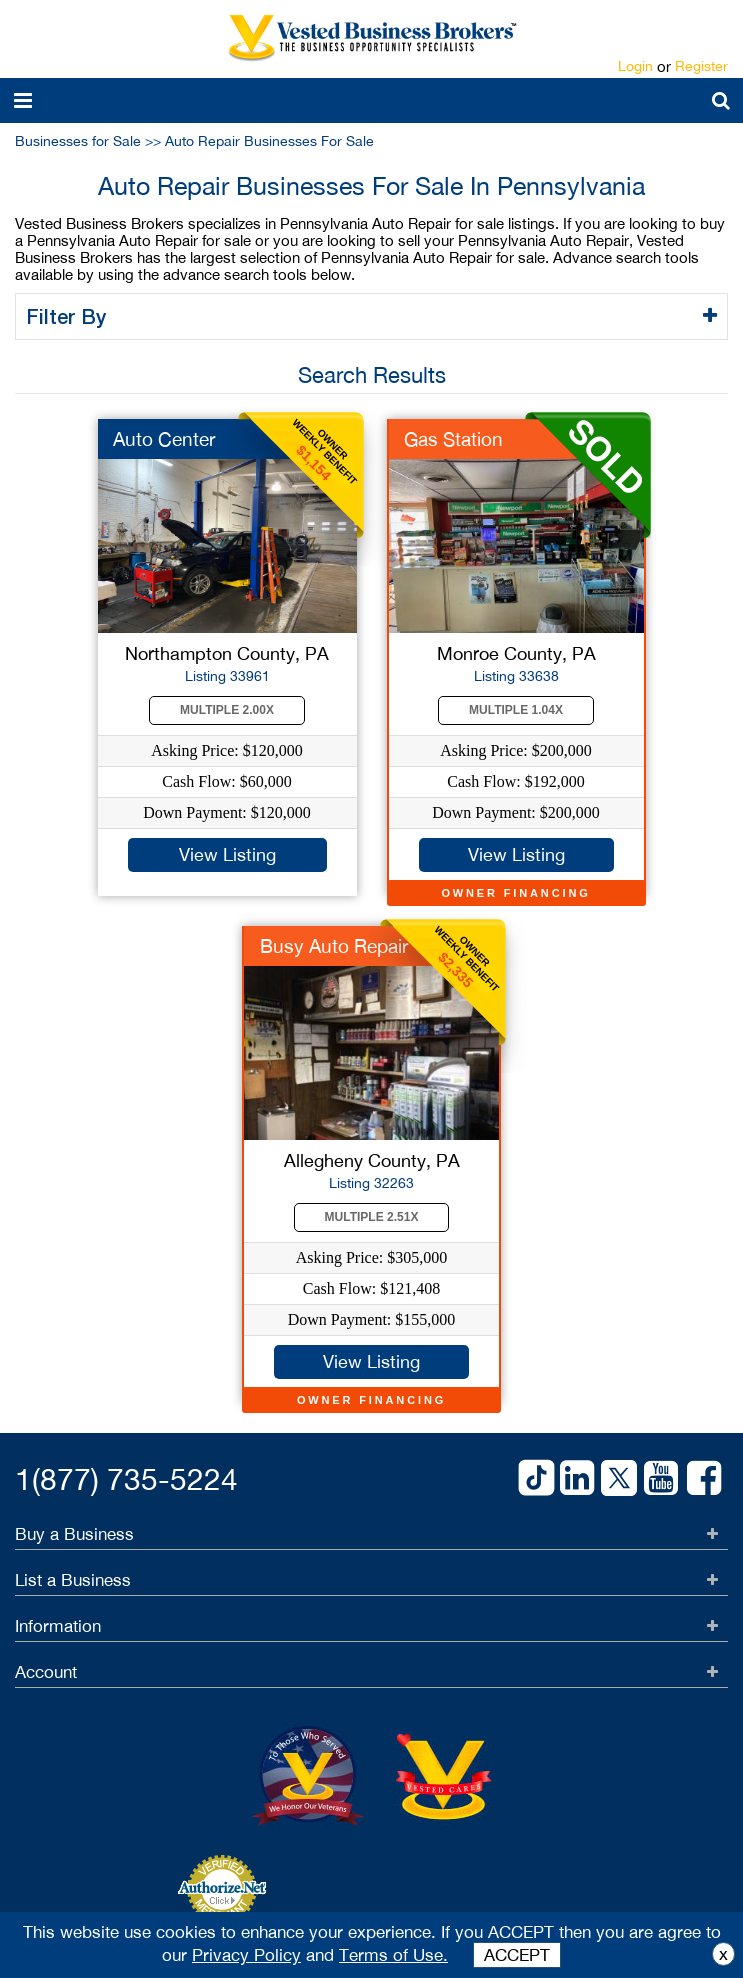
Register (701, 66)
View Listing (227, 854)
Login (635, 66)
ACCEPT (517, 1955)
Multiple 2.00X (227, 710)
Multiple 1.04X (516, 710)
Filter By (69, 316)
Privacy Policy (246, 1955)
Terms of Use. (393, 1955)
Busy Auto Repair (334, 946)
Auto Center (164, 439)
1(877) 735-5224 (126, 1478)
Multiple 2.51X (372, 1217)
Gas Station (453, 439)
